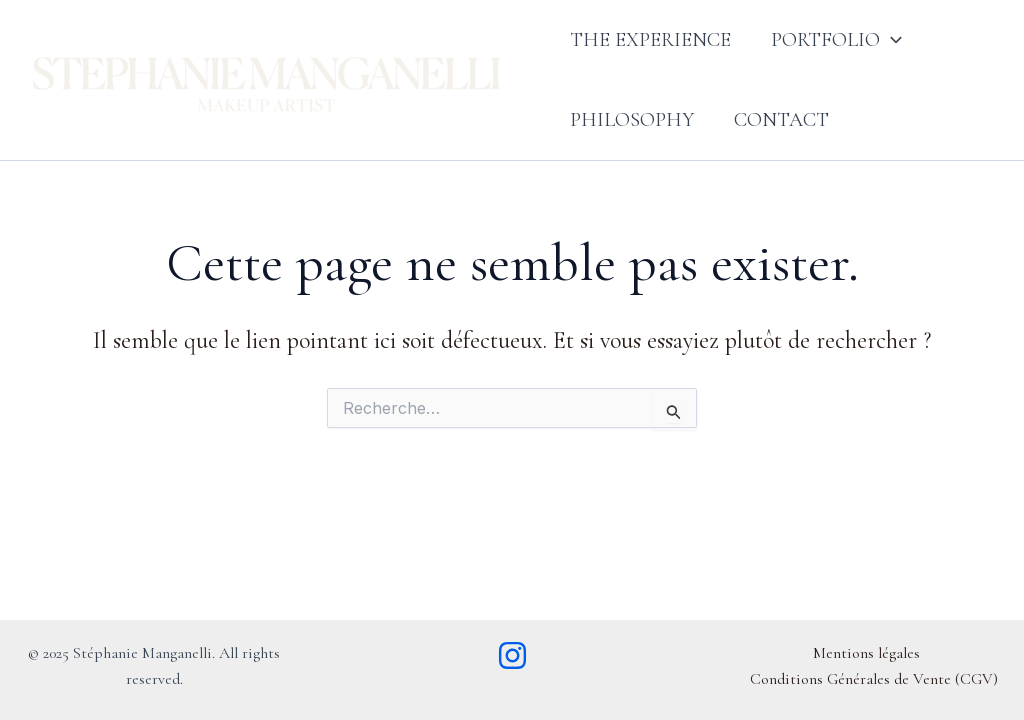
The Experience (650, 40)
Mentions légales (866, 653)
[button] (891, 40)
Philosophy (632, 120)
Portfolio (836, 40)
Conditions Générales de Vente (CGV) (874, 679)
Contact (781, 120)
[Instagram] (512, 655)
